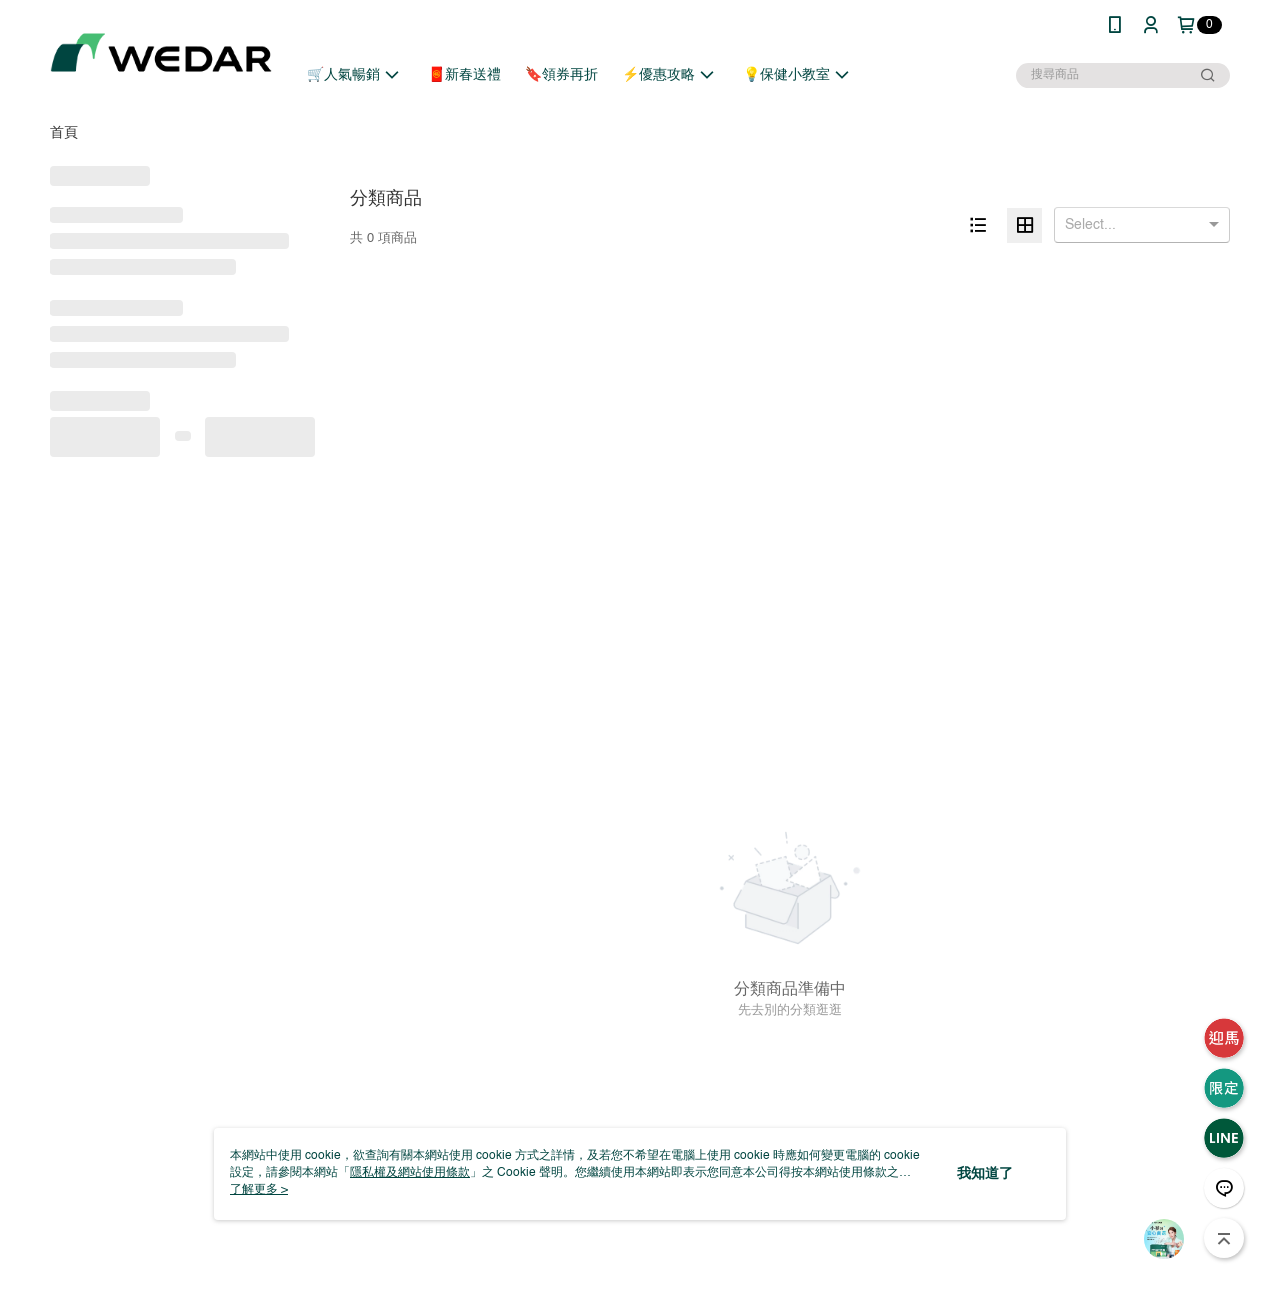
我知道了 (985, 1174)
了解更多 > (259, 1190)
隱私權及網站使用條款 (410, 1173)
